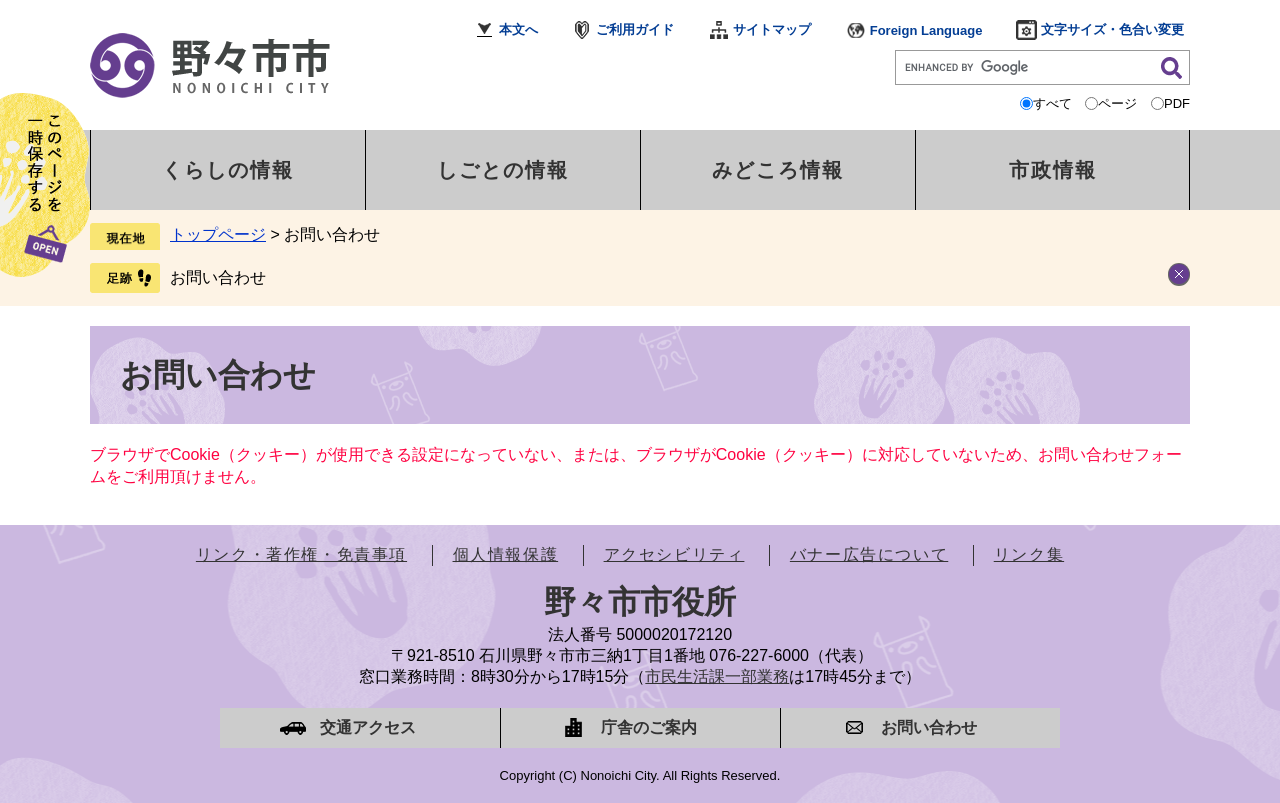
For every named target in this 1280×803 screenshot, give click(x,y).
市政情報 (1053, 170)
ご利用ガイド (635, 29)
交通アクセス (368, 727)
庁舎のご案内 (649, 727)
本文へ (518, 29)
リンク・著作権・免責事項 (301, 554)
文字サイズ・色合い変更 (1112, 29)
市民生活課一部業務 (717, 676)
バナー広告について (869, 554)
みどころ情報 (778, 170)
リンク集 (1029, 554)
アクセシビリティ (674, 554)
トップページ (218, 234)
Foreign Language (926, 30)
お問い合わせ (218, 277)
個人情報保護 (506, 554)
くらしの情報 (228, 170)
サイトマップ (772, 29)
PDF (1177, 103)
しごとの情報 (503, 170)
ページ (1117, 103)
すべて (1052, 103)
